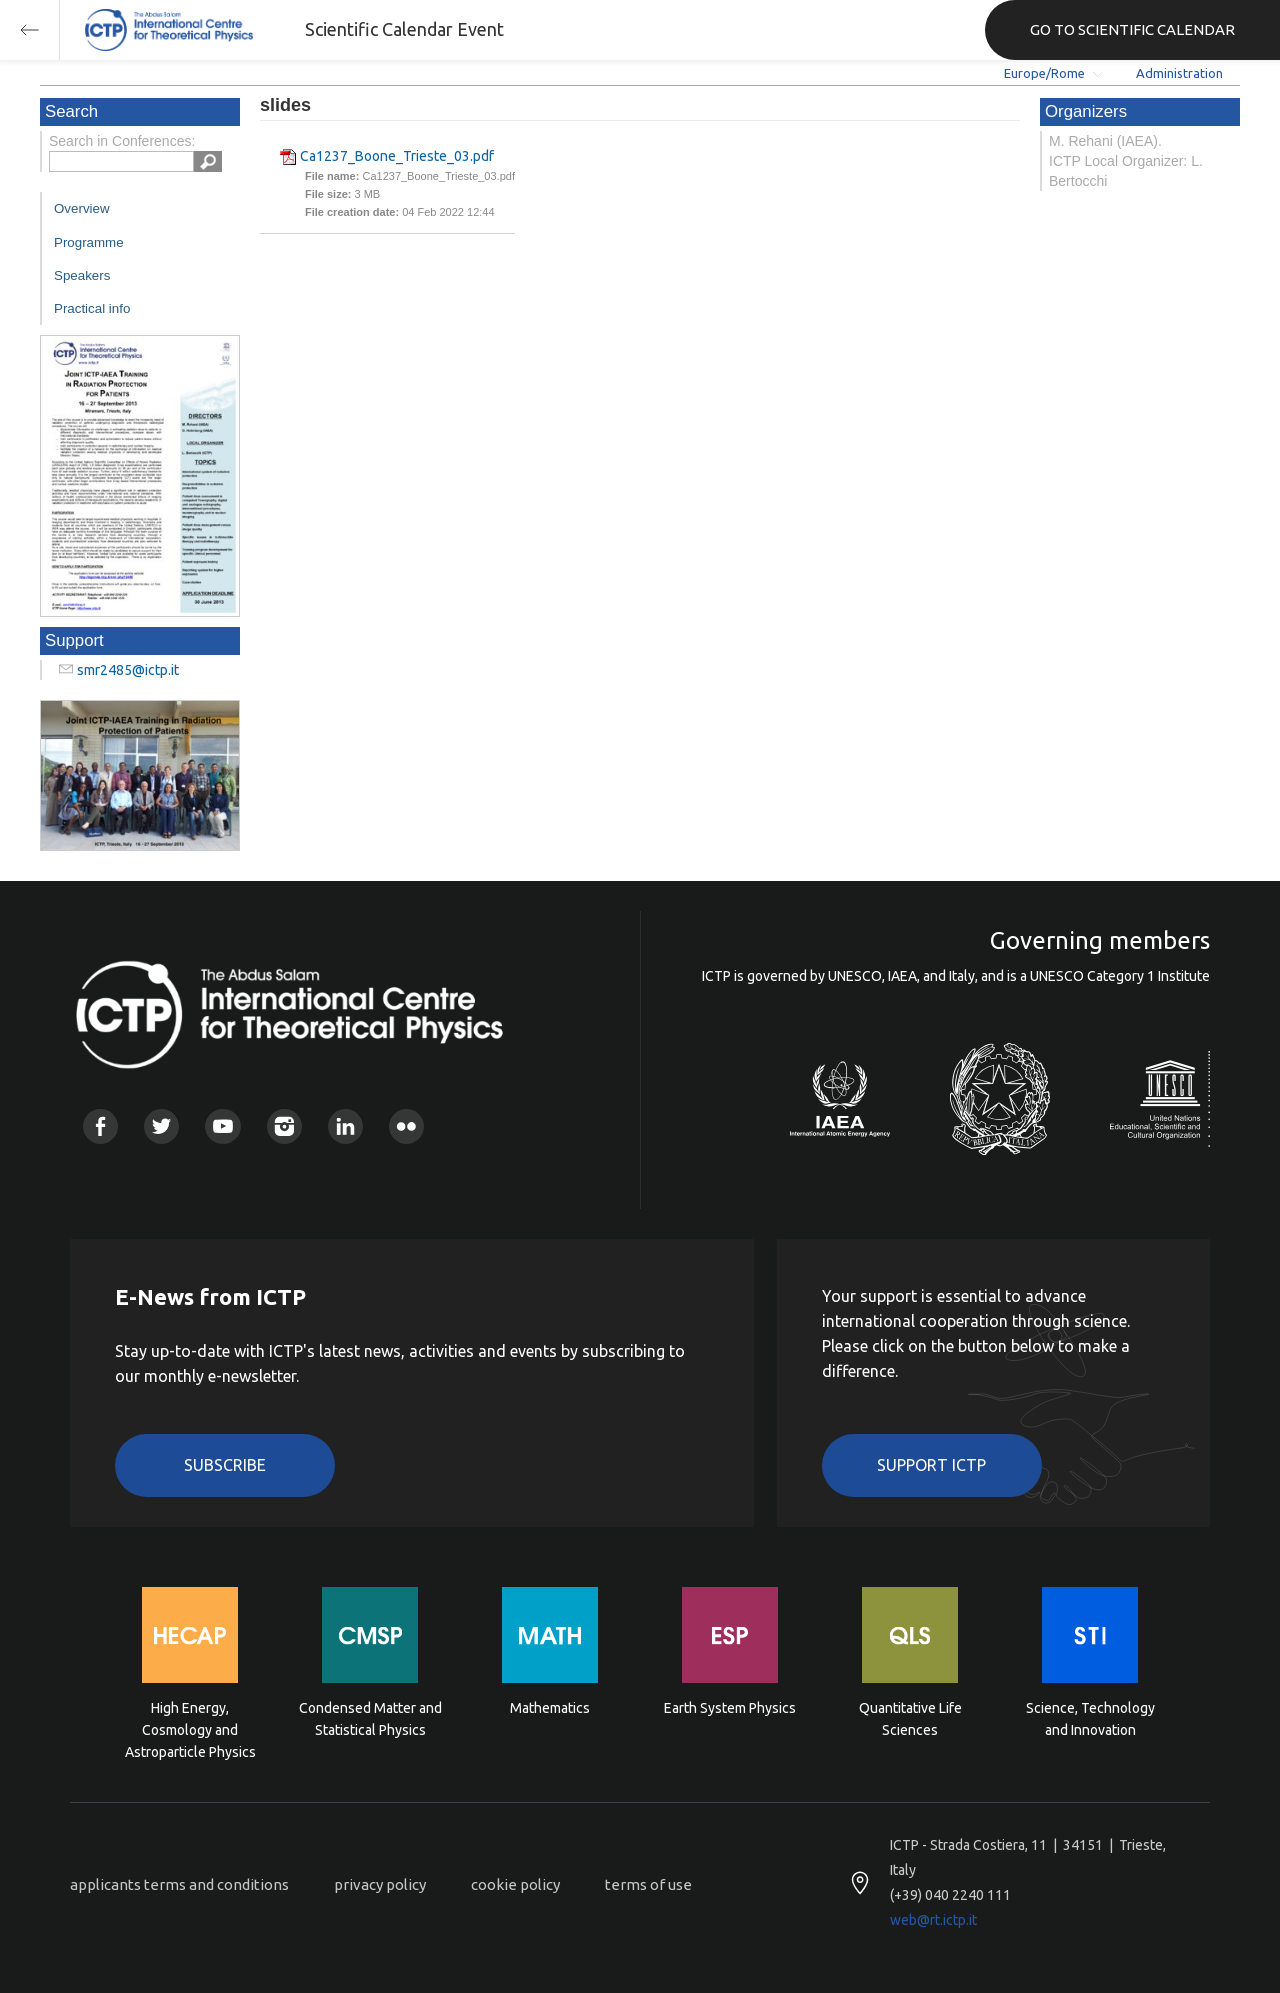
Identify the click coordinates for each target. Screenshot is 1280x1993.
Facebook (100, 1126)
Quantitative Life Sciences (910, 1719)
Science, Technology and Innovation (1090, 1719)
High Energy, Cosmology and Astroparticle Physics (190, 1728)
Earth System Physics (730, 1708)
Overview (82, 208)
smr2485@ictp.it (128, 670)
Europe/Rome (1044, 73)
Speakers (82, 275)
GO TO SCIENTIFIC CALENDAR (1132, 29)
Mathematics (550, 1708)
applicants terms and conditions (179, 1884)
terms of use (648, 1884)
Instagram (284, 1126)
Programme (89, 242)
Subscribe (225, 1465)
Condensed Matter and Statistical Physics (370, 1719)
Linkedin (345, 1126)
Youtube (222, 1126)
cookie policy (515, 1884)
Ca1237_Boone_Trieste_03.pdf (397, 156)
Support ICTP (931, 1465)
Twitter (161, 1126)
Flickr (406, 1126)
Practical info (92, 308)
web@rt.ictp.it (933, 1920)
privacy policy (380, 1884)
